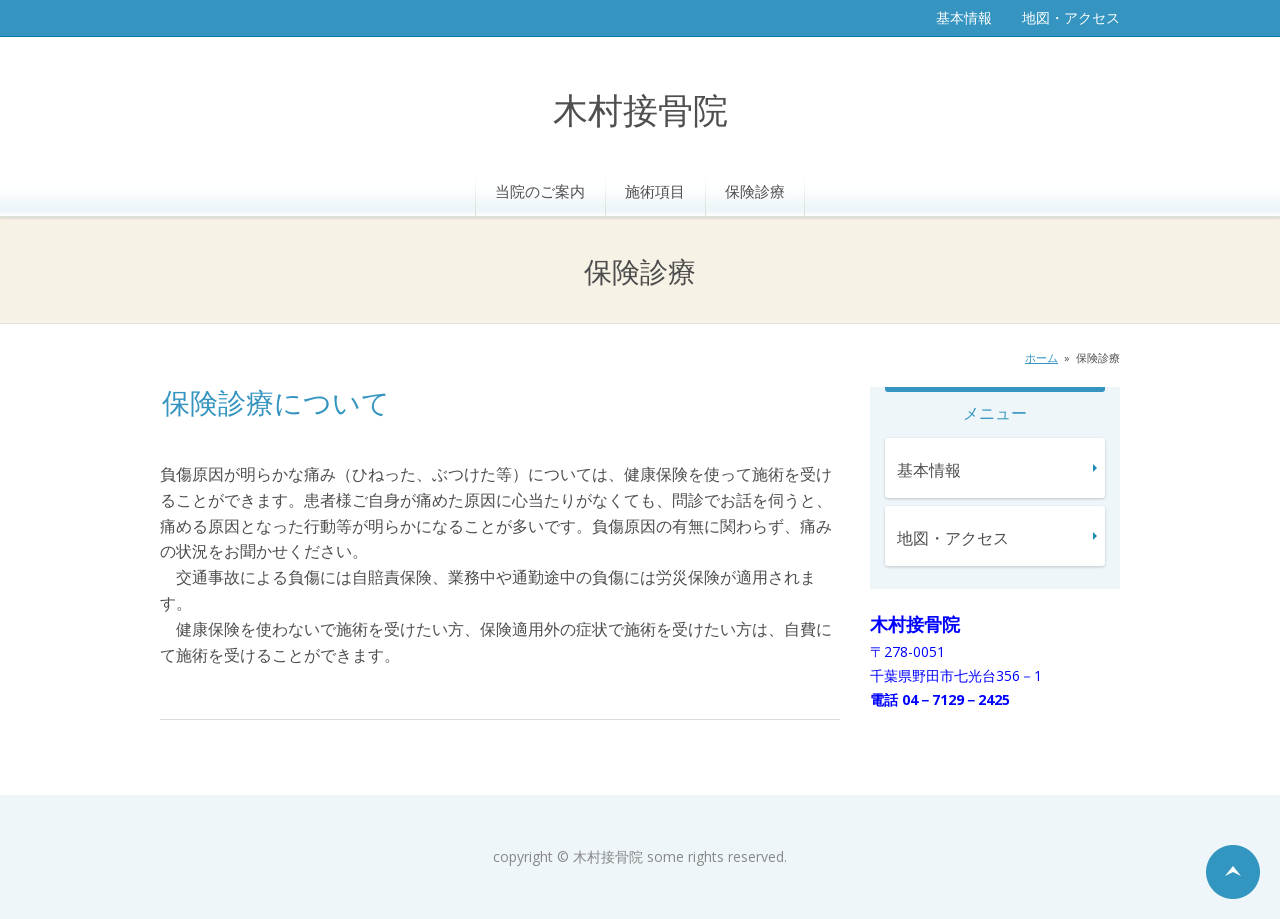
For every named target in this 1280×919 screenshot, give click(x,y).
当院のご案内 (540, 191)
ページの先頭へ (1233, 872)
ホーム (1041, 357)
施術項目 (655, 191)
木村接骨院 (640, 112)
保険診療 (755, 191)
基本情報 (964, 17)
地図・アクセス (1071, 17)
